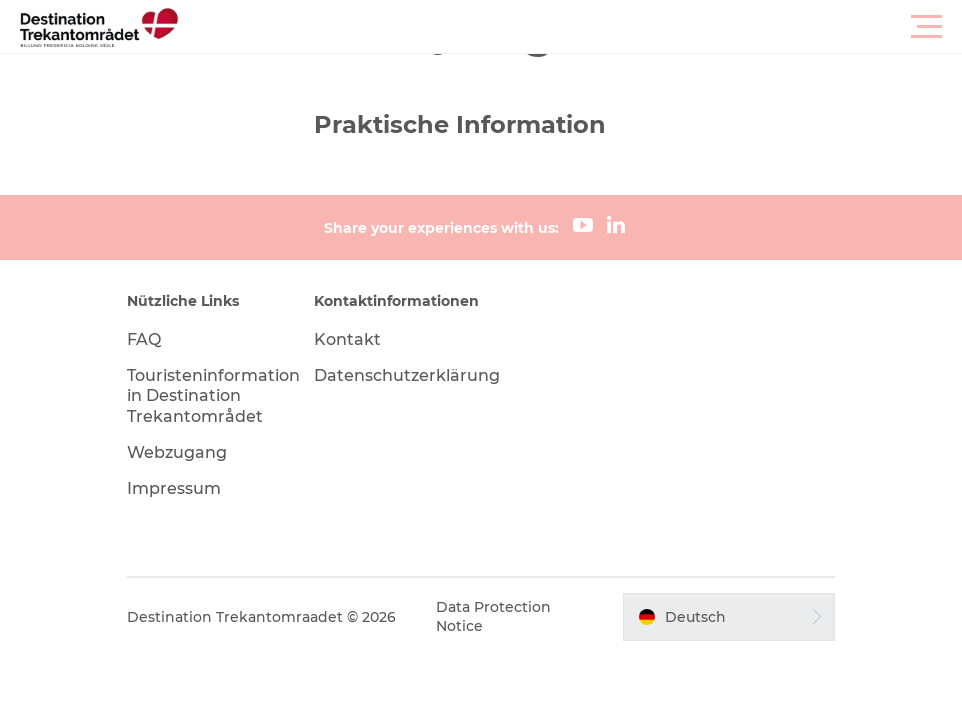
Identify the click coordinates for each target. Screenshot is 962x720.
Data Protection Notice (493, 616)
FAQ (144, 339)
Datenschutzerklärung (407, 375)
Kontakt (347, 339)
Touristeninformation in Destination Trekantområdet (213, 396)
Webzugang (177, 452)
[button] (571, 27)
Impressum (174, 488)
